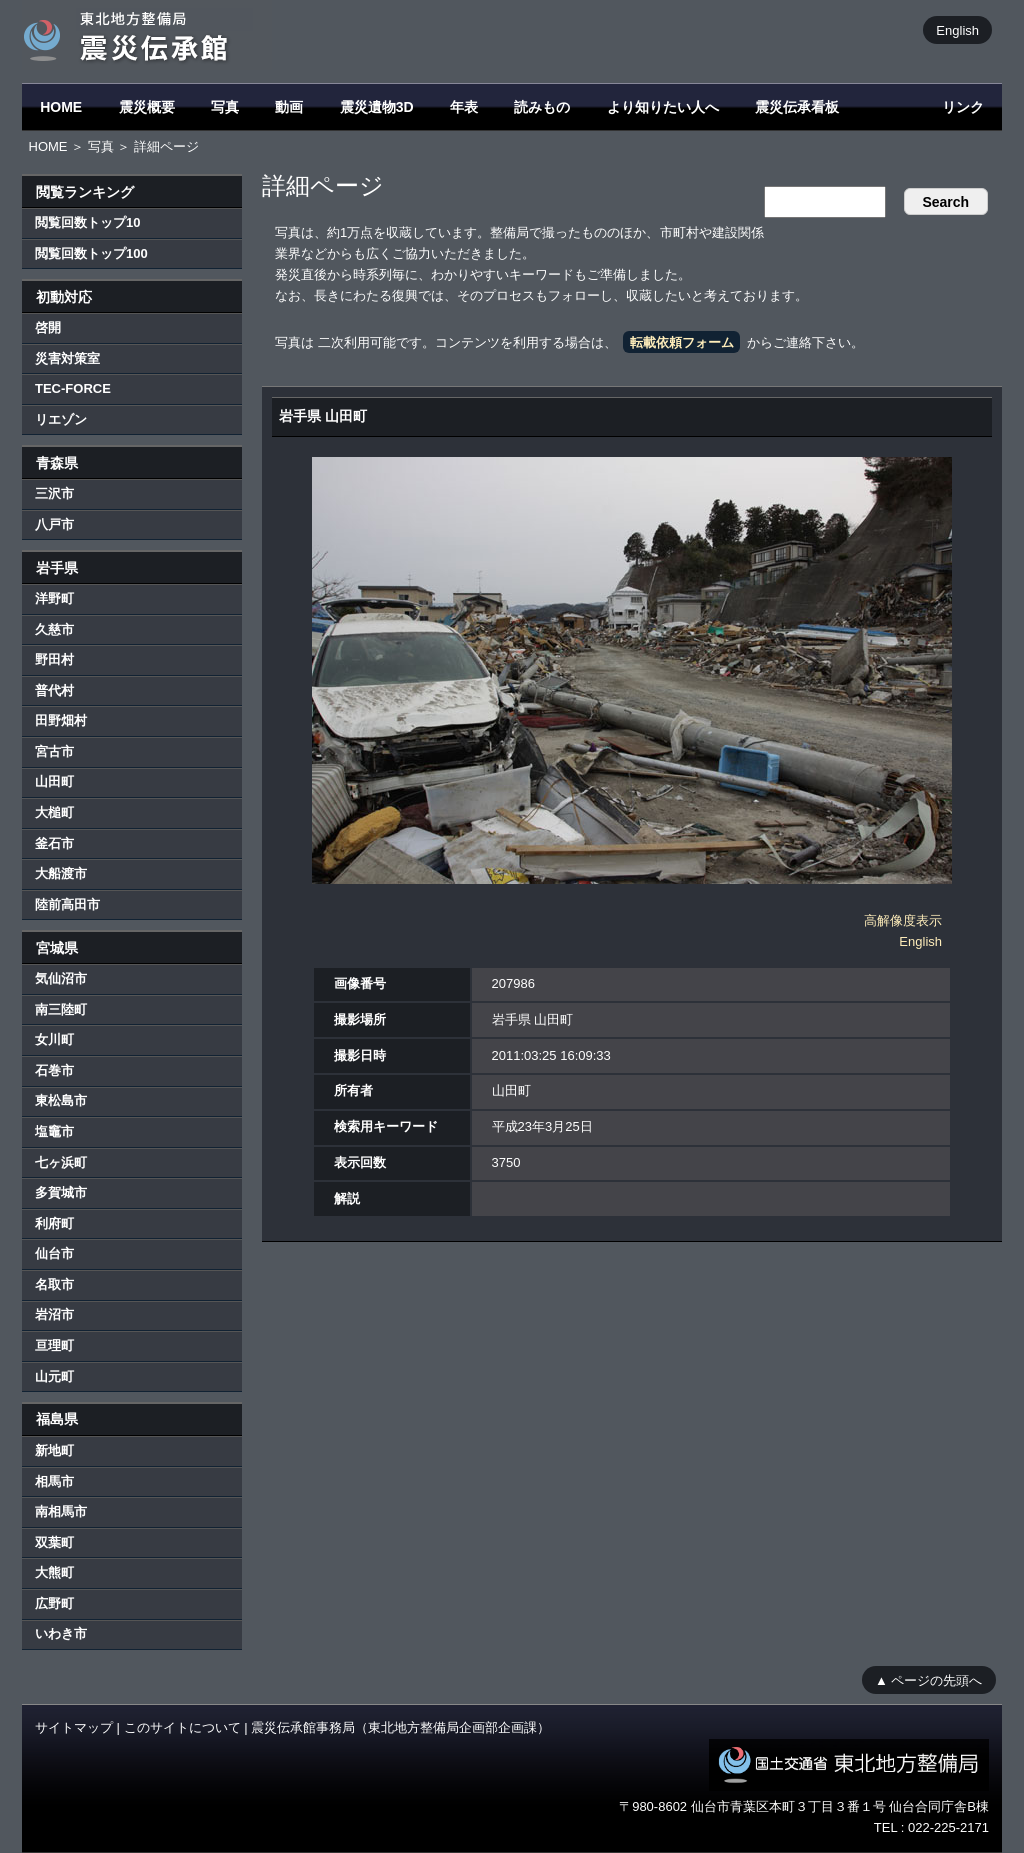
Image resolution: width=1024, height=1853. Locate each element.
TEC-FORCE (73, 388)
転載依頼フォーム (682, 342)
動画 (289, 107)
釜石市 (54, 843)
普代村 (54, 690)
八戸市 (54, 524)
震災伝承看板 (797, 107)
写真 (225, 107)
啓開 (48, 327)
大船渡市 (61, 873)
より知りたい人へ (663, 107)
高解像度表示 (903, 920)
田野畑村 (61, 720)
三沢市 (54, 493)
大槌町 (54, 812)
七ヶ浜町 (61, 1162)
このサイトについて (182, 1727)
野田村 (54, 659)
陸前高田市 (67, 904)
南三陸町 (61, 1009)
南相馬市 (61, 1511)
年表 (464, 107)
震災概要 (147, 107)
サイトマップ (74, 1727)
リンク (963, 107)
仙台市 (54, 1253)
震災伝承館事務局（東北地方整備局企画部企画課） (400, 1727)
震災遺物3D (377, 107)
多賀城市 (61, 1192)
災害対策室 (67, 358)
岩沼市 (54, 1314)
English (957, 29)
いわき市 (61, 1633)
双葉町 (54, 1542)
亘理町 (54, 1345)
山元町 (54, 1376)
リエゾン (61, 419)
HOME (61, 107)
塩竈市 (54, 1131)
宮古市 (54, 751)
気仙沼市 (61, 978)
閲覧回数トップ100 (91, 253)
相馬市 (54, 1481)
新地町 (54, 1450)
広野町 (54, 1603)
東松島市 (61, 1100)
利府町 (54, 1223)
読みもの (542, 107)
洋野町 (54, 598)
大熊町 (54, 1572)
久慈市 (54, 629)
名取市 (54, 1284)
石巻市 (54, 1070)
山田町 (54, 781)
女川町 (54, 1039)
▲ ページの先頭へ (928, 1679)
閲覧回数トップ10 (87, 222)
